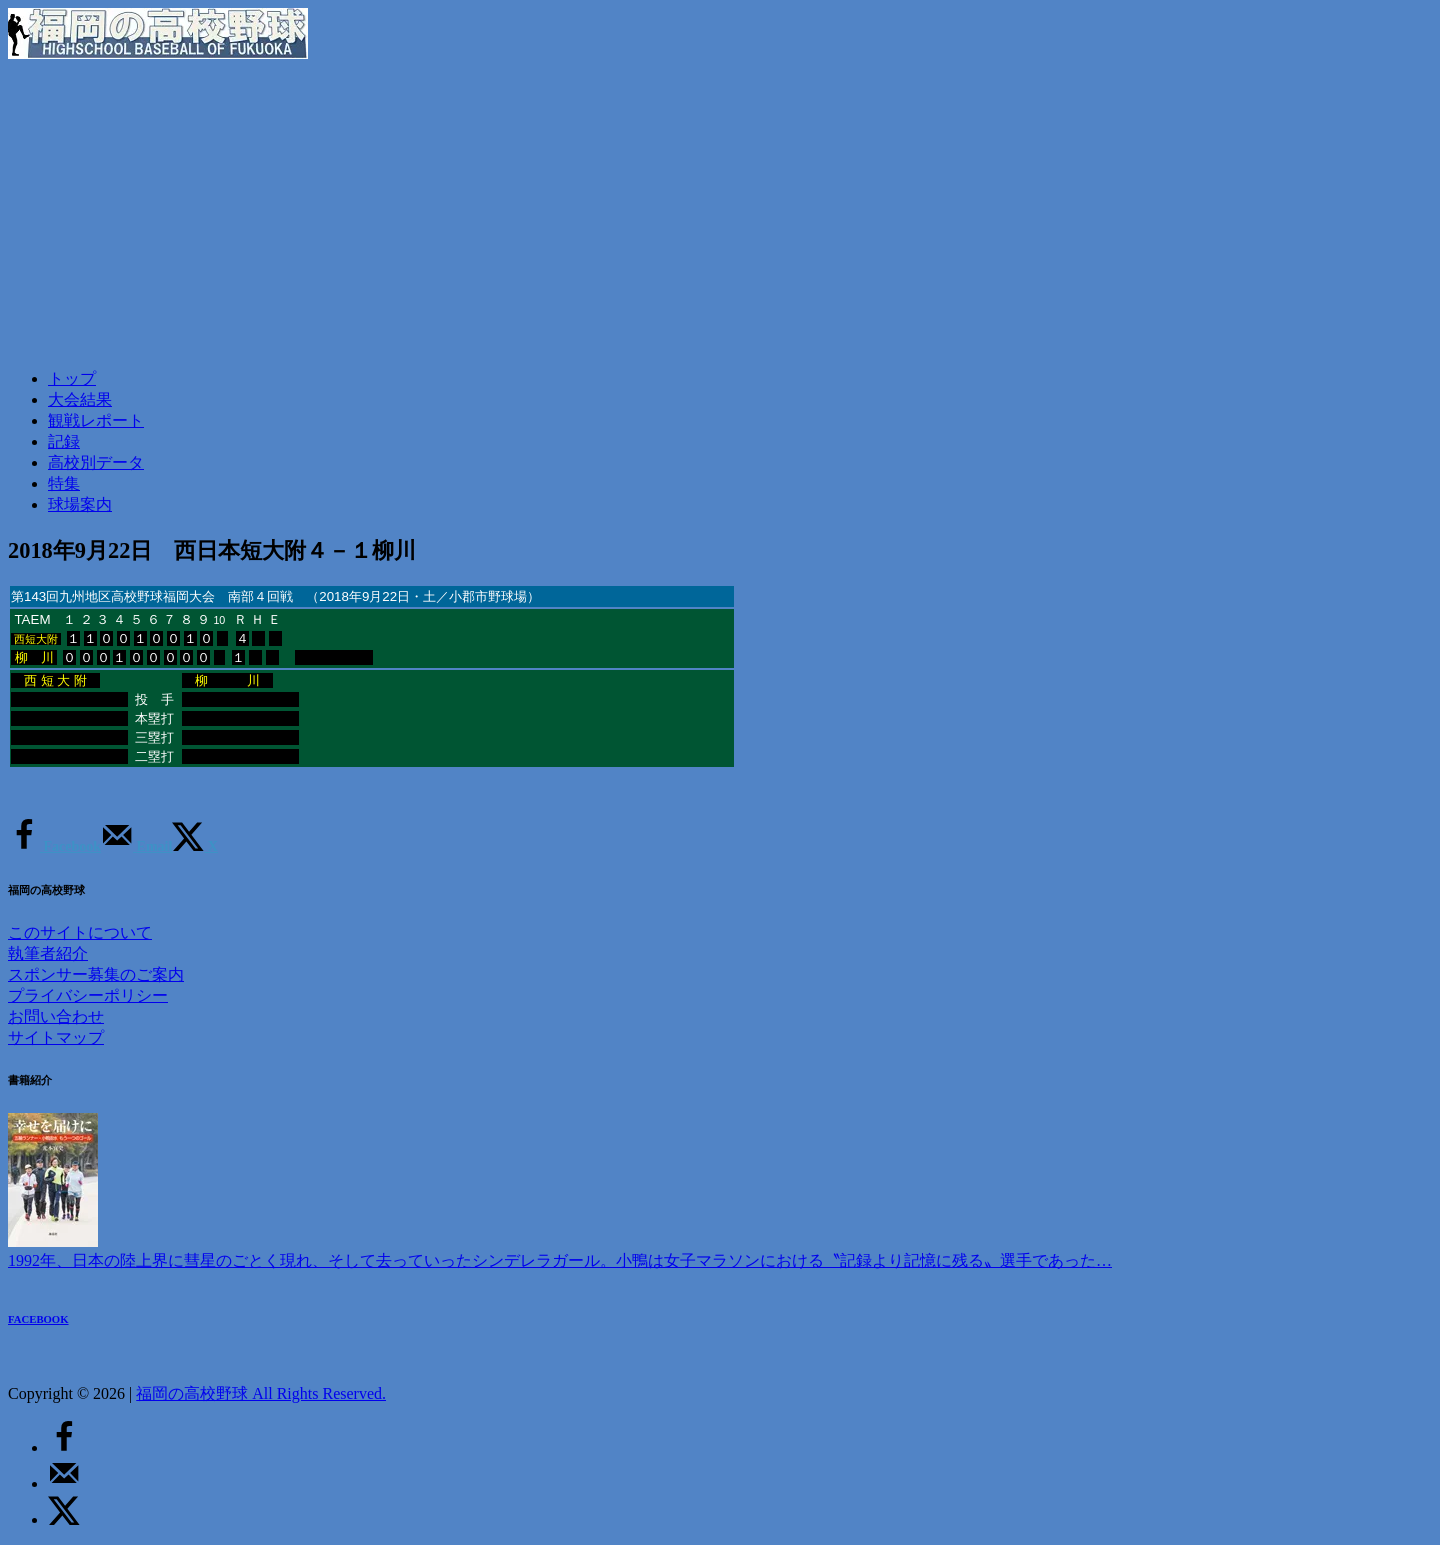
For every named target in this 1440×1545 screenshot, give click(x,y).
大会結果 (80, 399)
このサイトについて (80, 932)
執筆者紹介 (48, 953)
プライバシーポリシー (88, 995)
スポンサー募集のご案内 (96, 974)
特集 (64, 483)
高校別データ (96, 462)
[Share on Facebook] (54, 846)
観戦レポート (96, 420)
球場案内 (80, 504)
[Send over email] (136, 846)
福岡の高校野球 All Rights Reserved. (261, 1393)
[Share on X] (195, 846)
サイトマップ (56, 1037)
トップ (72, 378)
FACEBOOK (38, 1319)
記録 (64, 441)
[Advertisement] (720, 213)
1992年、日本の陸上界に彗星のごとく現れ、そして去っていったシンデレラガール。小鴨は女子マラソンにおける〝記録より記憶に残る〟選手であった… (560, 1260)
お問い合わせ (56, 1016)
